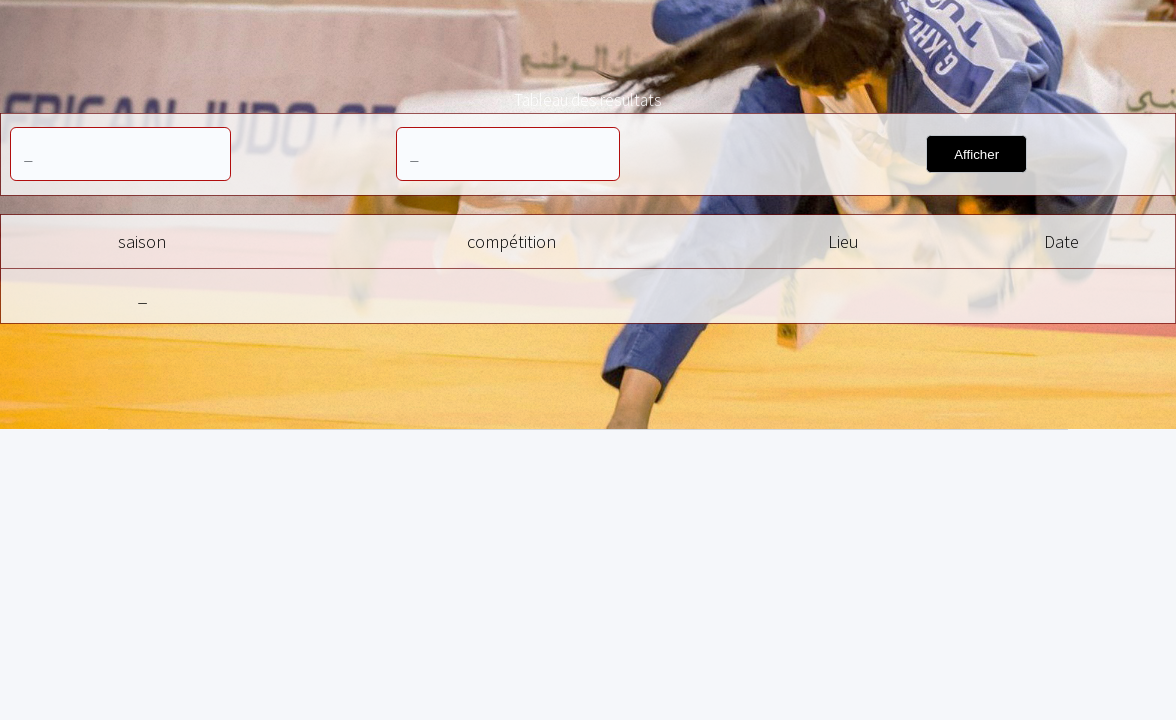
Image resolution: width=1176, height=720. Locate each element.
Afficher (976, 154)
